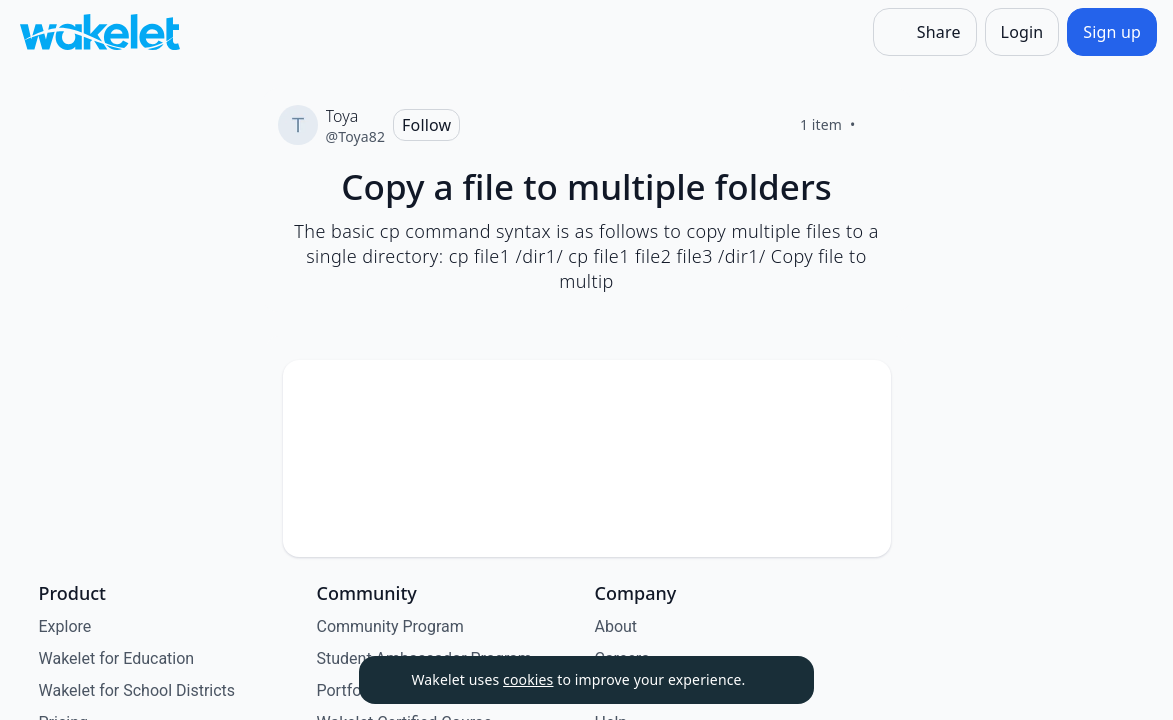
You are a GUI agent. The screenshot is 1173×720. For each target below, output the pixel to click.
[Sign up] (1112, 32)
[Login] (1022, 32)
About (616, 626)
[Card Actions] (859, 392)
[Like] (880, 125)
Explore (65, 626)
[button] (859, 393)
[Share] (925, 32)
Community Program (390, 626)
